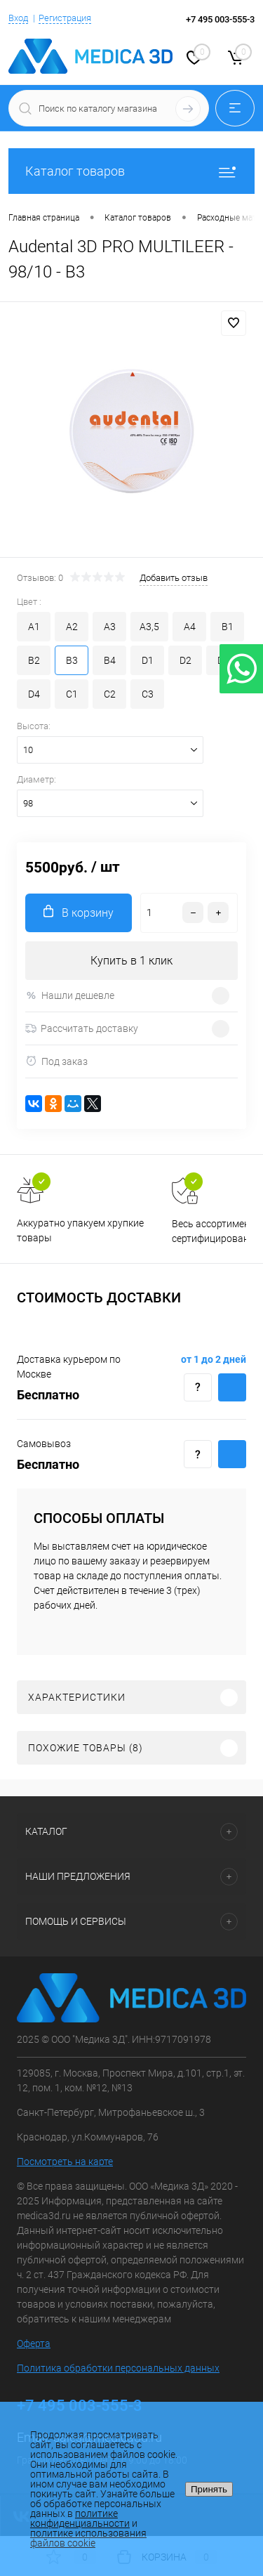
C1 (72, 694)
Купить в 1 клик (131, 960)
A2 (72, 626)
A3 (110, 626)
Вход (18, 18)
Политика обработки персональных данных (118, 2368)
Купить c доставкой (232, 1387)
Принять (209, 2489)
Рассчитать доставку (81, 1028)
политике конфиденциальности (80, 2518)
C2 (110, 694)
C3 (148, 694)
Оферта (33, 2343)
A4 (190, 626)
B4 (110, 660)
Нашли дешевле (69, 996)
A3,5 (149, 626)
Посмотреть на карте (65, 2161)
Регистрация (65, 18)
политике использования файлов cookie (88, 2538)
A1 (34, 626)
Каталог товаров (131, 171)
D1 (148, 660)
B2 (34, 660)
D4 (34, 694)
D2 (185, 660)
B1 (228, 626)
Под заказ (56, 1061)
